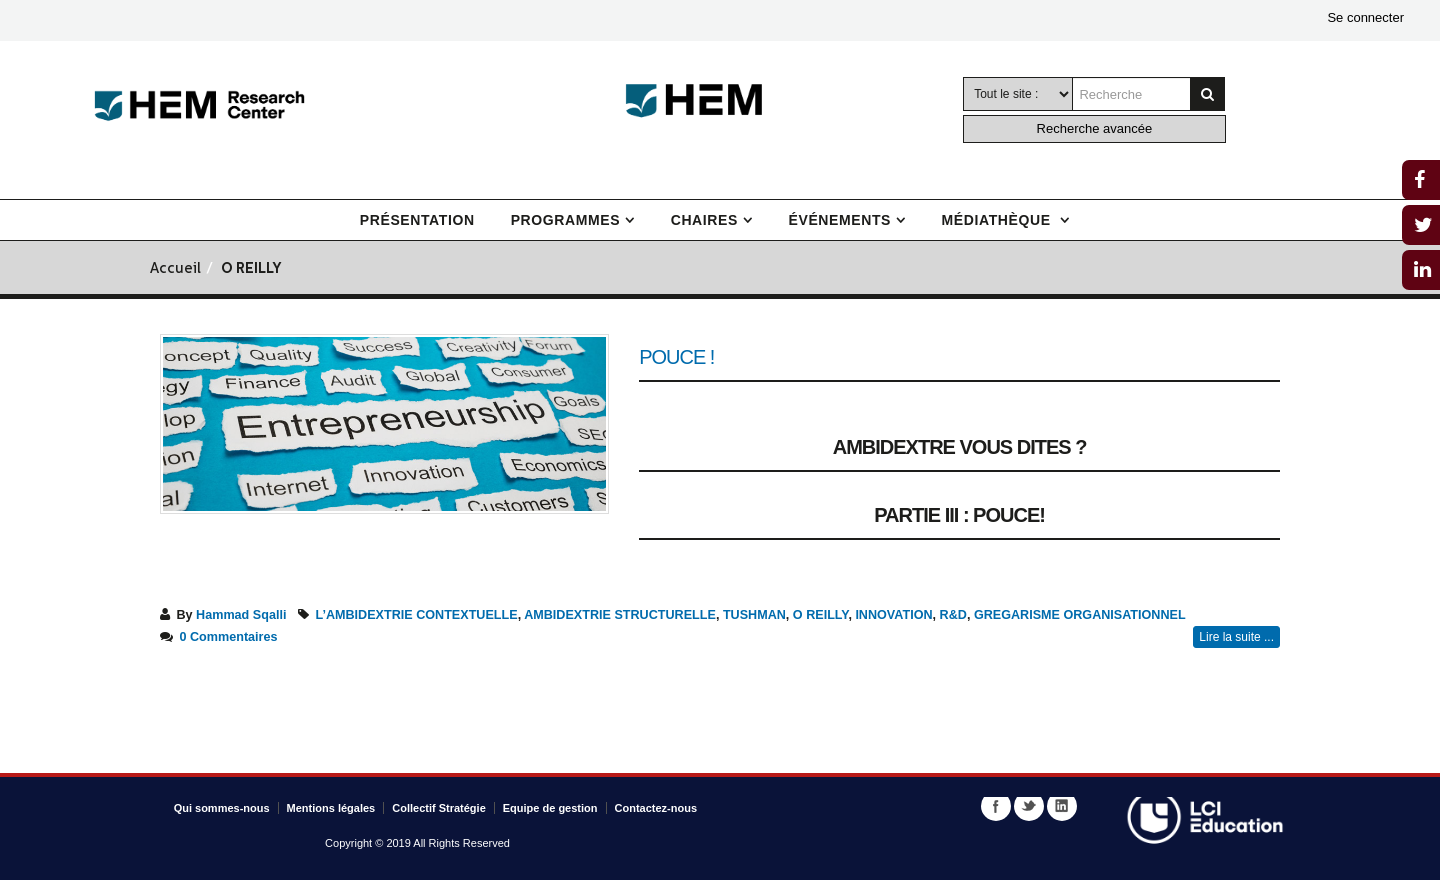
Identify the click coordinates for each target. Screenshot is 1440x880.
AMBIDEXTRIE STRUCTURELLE (620, 615)
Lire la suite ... (1236, 637)
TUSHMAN (754, 615)
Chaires (704, 220)
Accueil (175, 269)
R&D (953, 615)
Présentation (417, 220)
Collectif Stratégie (439, 808)
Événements (840, 220)
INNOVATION (893, 615)
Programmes (565, 220)
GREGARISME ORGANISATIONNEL (1080, 615)
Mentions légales (331, 808)
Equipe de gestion (550, 808)
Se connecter (1365, 17)
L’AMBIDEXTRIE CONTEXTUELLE (416, 615)
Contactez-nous (656, 808)
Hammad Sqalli (241, 615)
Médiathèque (999, 220)
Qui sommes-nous (222, 808)
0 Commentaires (229, 637)
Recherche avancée (1095, 128)
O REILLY (821, 615)
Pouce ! (676, 357)
